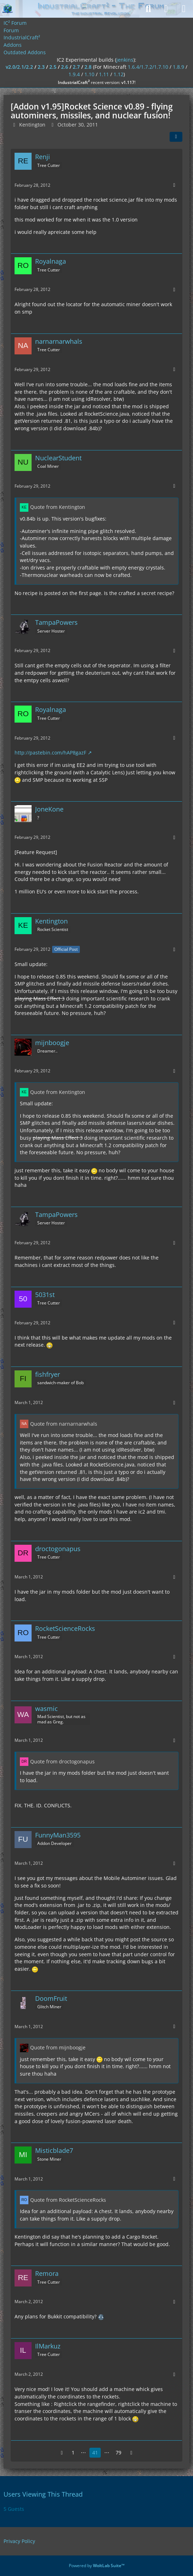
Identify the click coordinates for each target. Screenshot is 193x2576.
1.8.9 (178, 66)
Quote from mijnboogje (58, 2047)
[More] (174, 185)
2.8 (88, 66)
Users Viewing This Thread (43, 2494)
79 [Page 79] (118, 2452)
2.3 (41, 66)
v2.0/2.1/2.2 (19, 66)
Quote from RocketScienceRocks (68, 2199)
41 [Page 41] (95, 2452)
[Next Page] (131, 2453)
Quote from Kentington (57, 507)
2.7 (76, 66)
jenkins (124, 59)
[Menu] (184, 9)
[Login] (166, 9)
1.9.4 (74, 74)
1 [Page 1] (73, 2452)
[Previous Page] (61, 2453)
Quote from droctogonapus (62, 1761)
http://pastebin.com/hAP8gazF (50, 752)
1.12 (118, 74)
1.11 (104, 74)
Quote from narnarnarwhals (63, 1423)
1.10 (89, 74)
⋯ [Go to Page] (83, 2452)
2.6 (64, 66)
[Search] (148, 9)
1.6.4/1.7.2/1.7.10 (148, 66)
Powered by (97, 2566)
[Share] (176, 137)
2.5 (52, 66)
